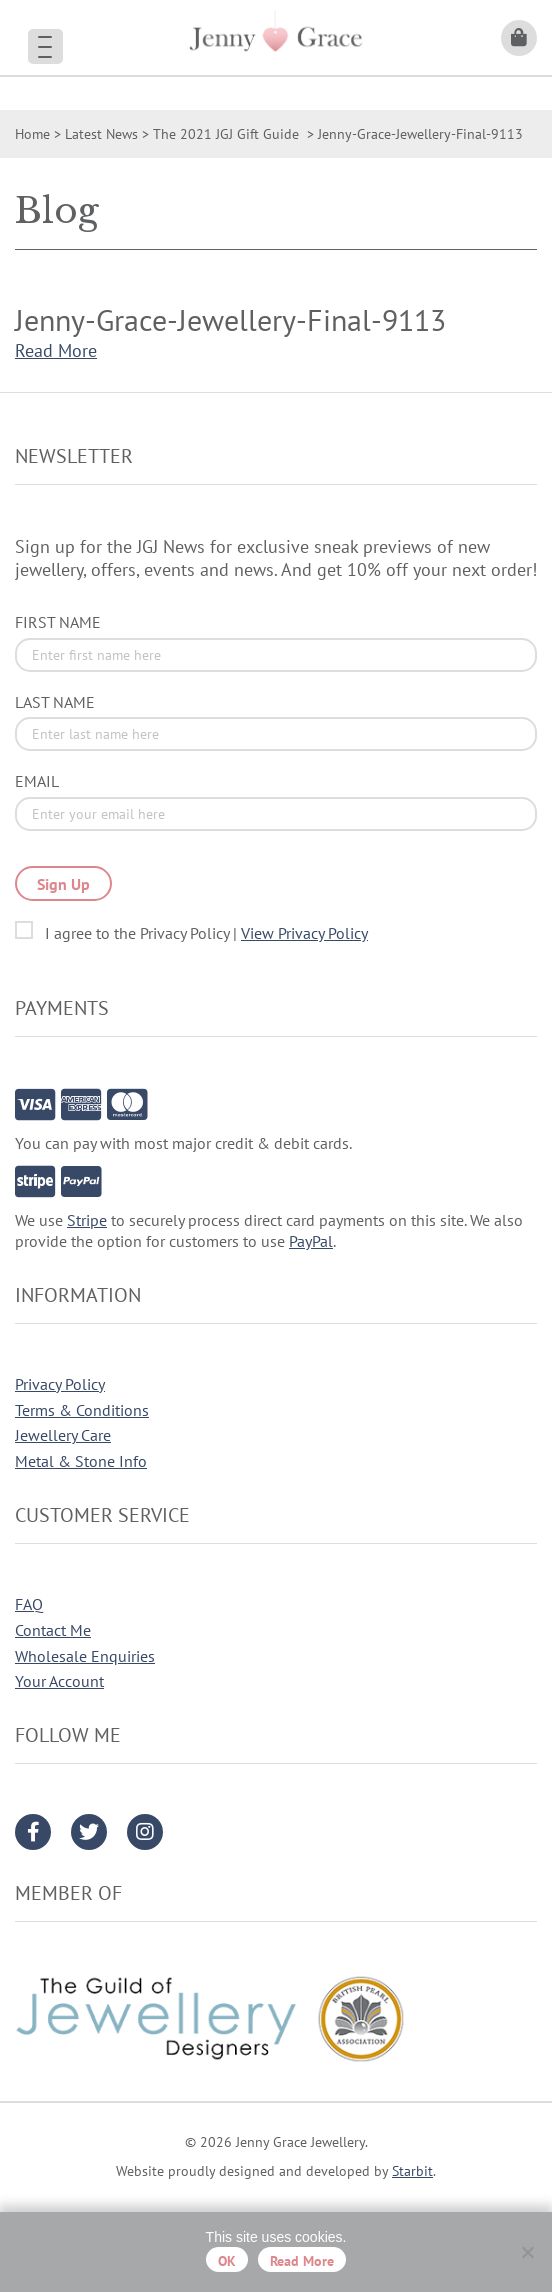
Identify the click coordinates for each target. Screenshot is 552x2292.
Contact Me (53, 1630)
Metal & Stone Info (81, 1461)
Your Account (59, 1681)
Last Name (55, 702)
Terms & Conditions (82, 1410)
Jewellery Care (63, 1435)
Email (37, 781)
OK (227, 2261)
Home (32, 134)
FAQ (29, 1604)
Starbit (412, 2171)
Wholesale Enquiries (85, 1656)
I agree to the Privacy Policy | (206, 933)
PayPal (311, 1241)
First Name (58, 622)
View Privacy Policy (304, 933)
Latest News (101, 134)
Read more (302, 2261)
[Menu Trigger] (45, 46)
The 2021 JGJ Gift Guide (228, 134)
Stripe (87, 1220)
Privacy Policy (60, 1384)
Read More (56, 350)
